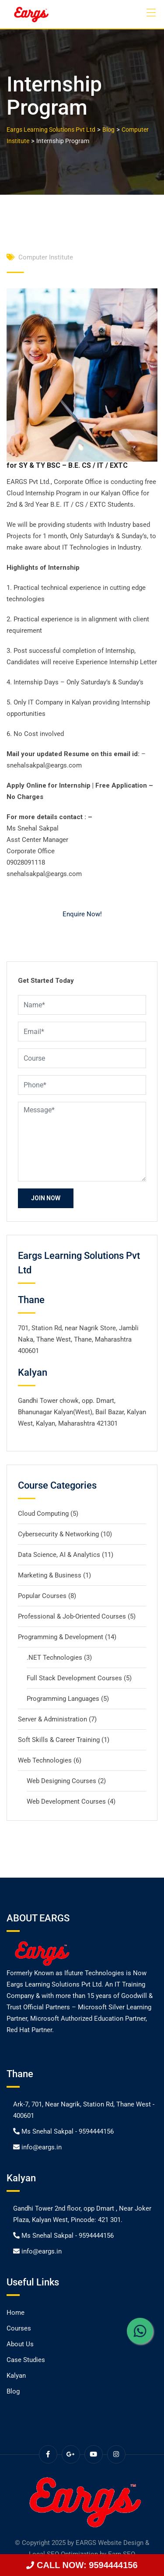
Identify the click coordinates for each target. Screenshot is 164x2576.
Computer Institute (45, 257)
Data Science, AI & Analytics (59, 1555)
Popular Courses (42, 1596)
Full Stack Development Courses (74, 1678)
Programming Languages (63, 1699)
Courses (19, 2328)
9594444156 (96, 2131)
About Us (20, 2344)
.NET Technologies (54, 1657)
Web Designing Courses (61, 1781)
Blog (13, 2391)
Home (15, 2313)
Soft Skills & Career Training (59, 1740)
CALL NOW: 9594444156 (81, 2565)
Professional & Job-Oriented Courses (72, 1616)
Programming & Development (60, 1637)
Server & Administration (52, 1719)
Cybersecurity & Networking (58, 1534)
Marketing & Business (49, 1575)
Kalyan (16, 2376)
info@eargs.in (41, 2147)
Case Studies (26, 2360)
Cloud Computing (43, 1514)
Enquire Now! (82, 914)
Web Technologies (45, 1760)
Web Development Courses (66, 1801)
